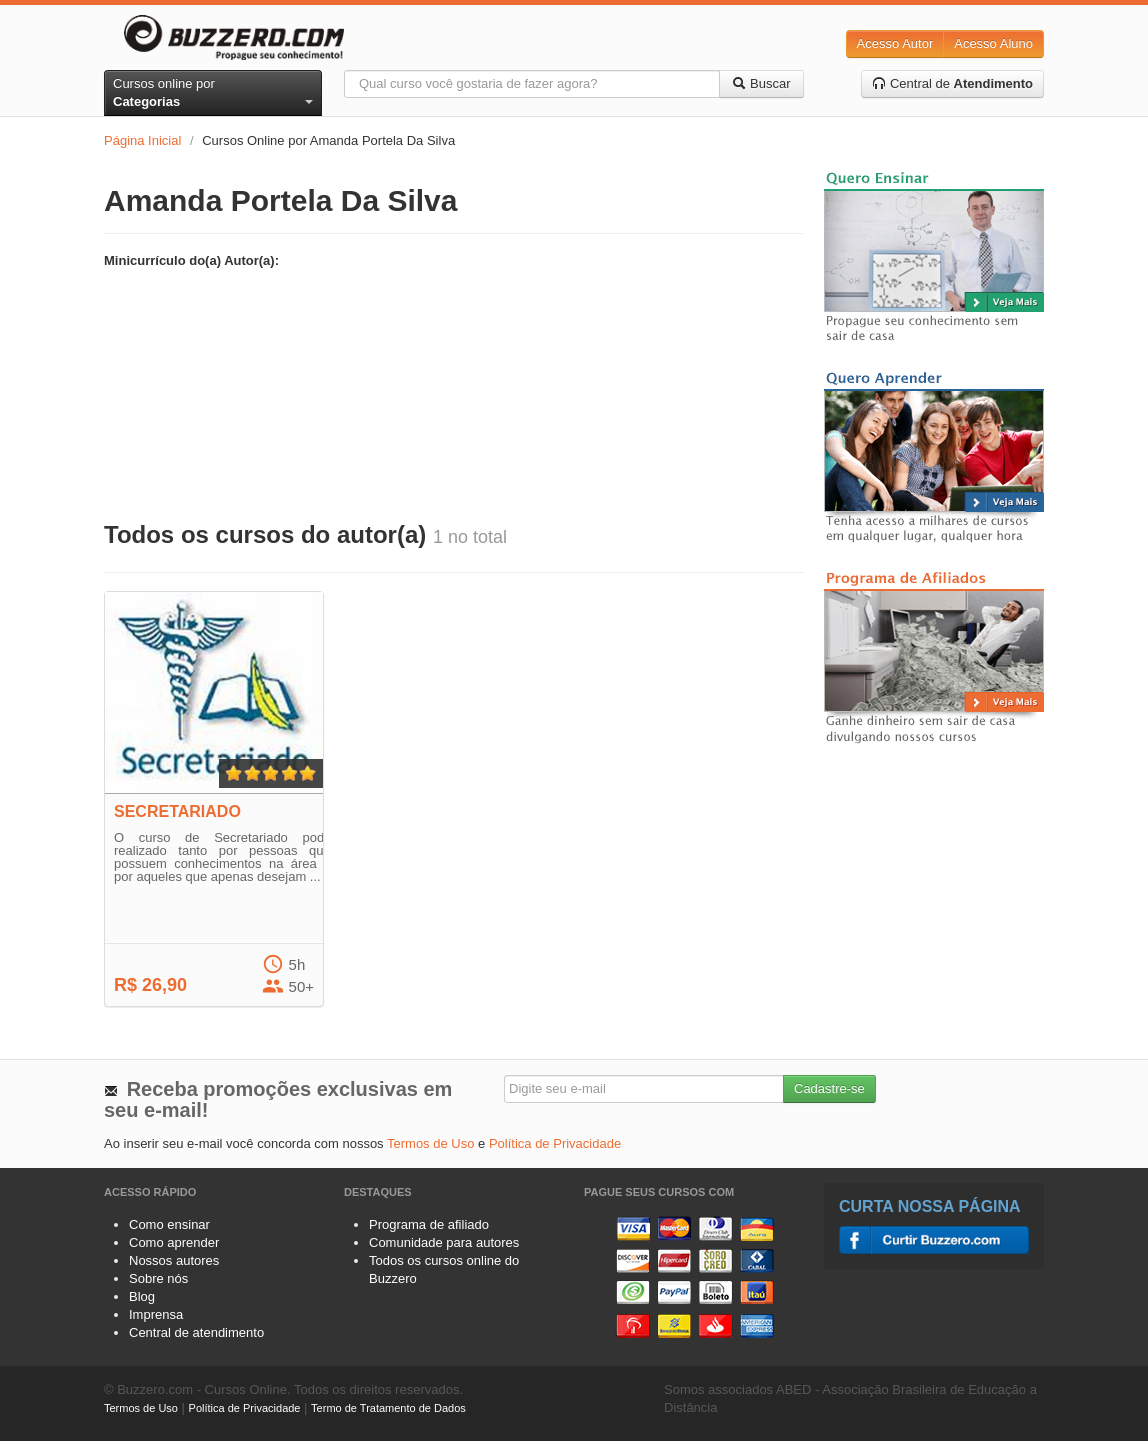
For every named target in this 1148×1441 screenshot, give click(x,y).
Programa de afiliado (429, 1224)
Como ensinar (169, 1224)
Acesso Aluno (993, 43)
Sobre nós (158, 1278)
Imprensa (156, 1314)
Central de (952, 83)
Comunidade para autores (444, 1242)
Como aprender (174, 1242)
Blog (142, 1296)
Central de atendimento (196, 1332)
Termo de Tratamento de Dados (388, 1408)
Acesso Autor (895, 43)
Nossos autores (174, 1260)
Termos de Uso (430, 1143)
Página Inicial (142, 140)
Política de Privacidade (555, 1143)
